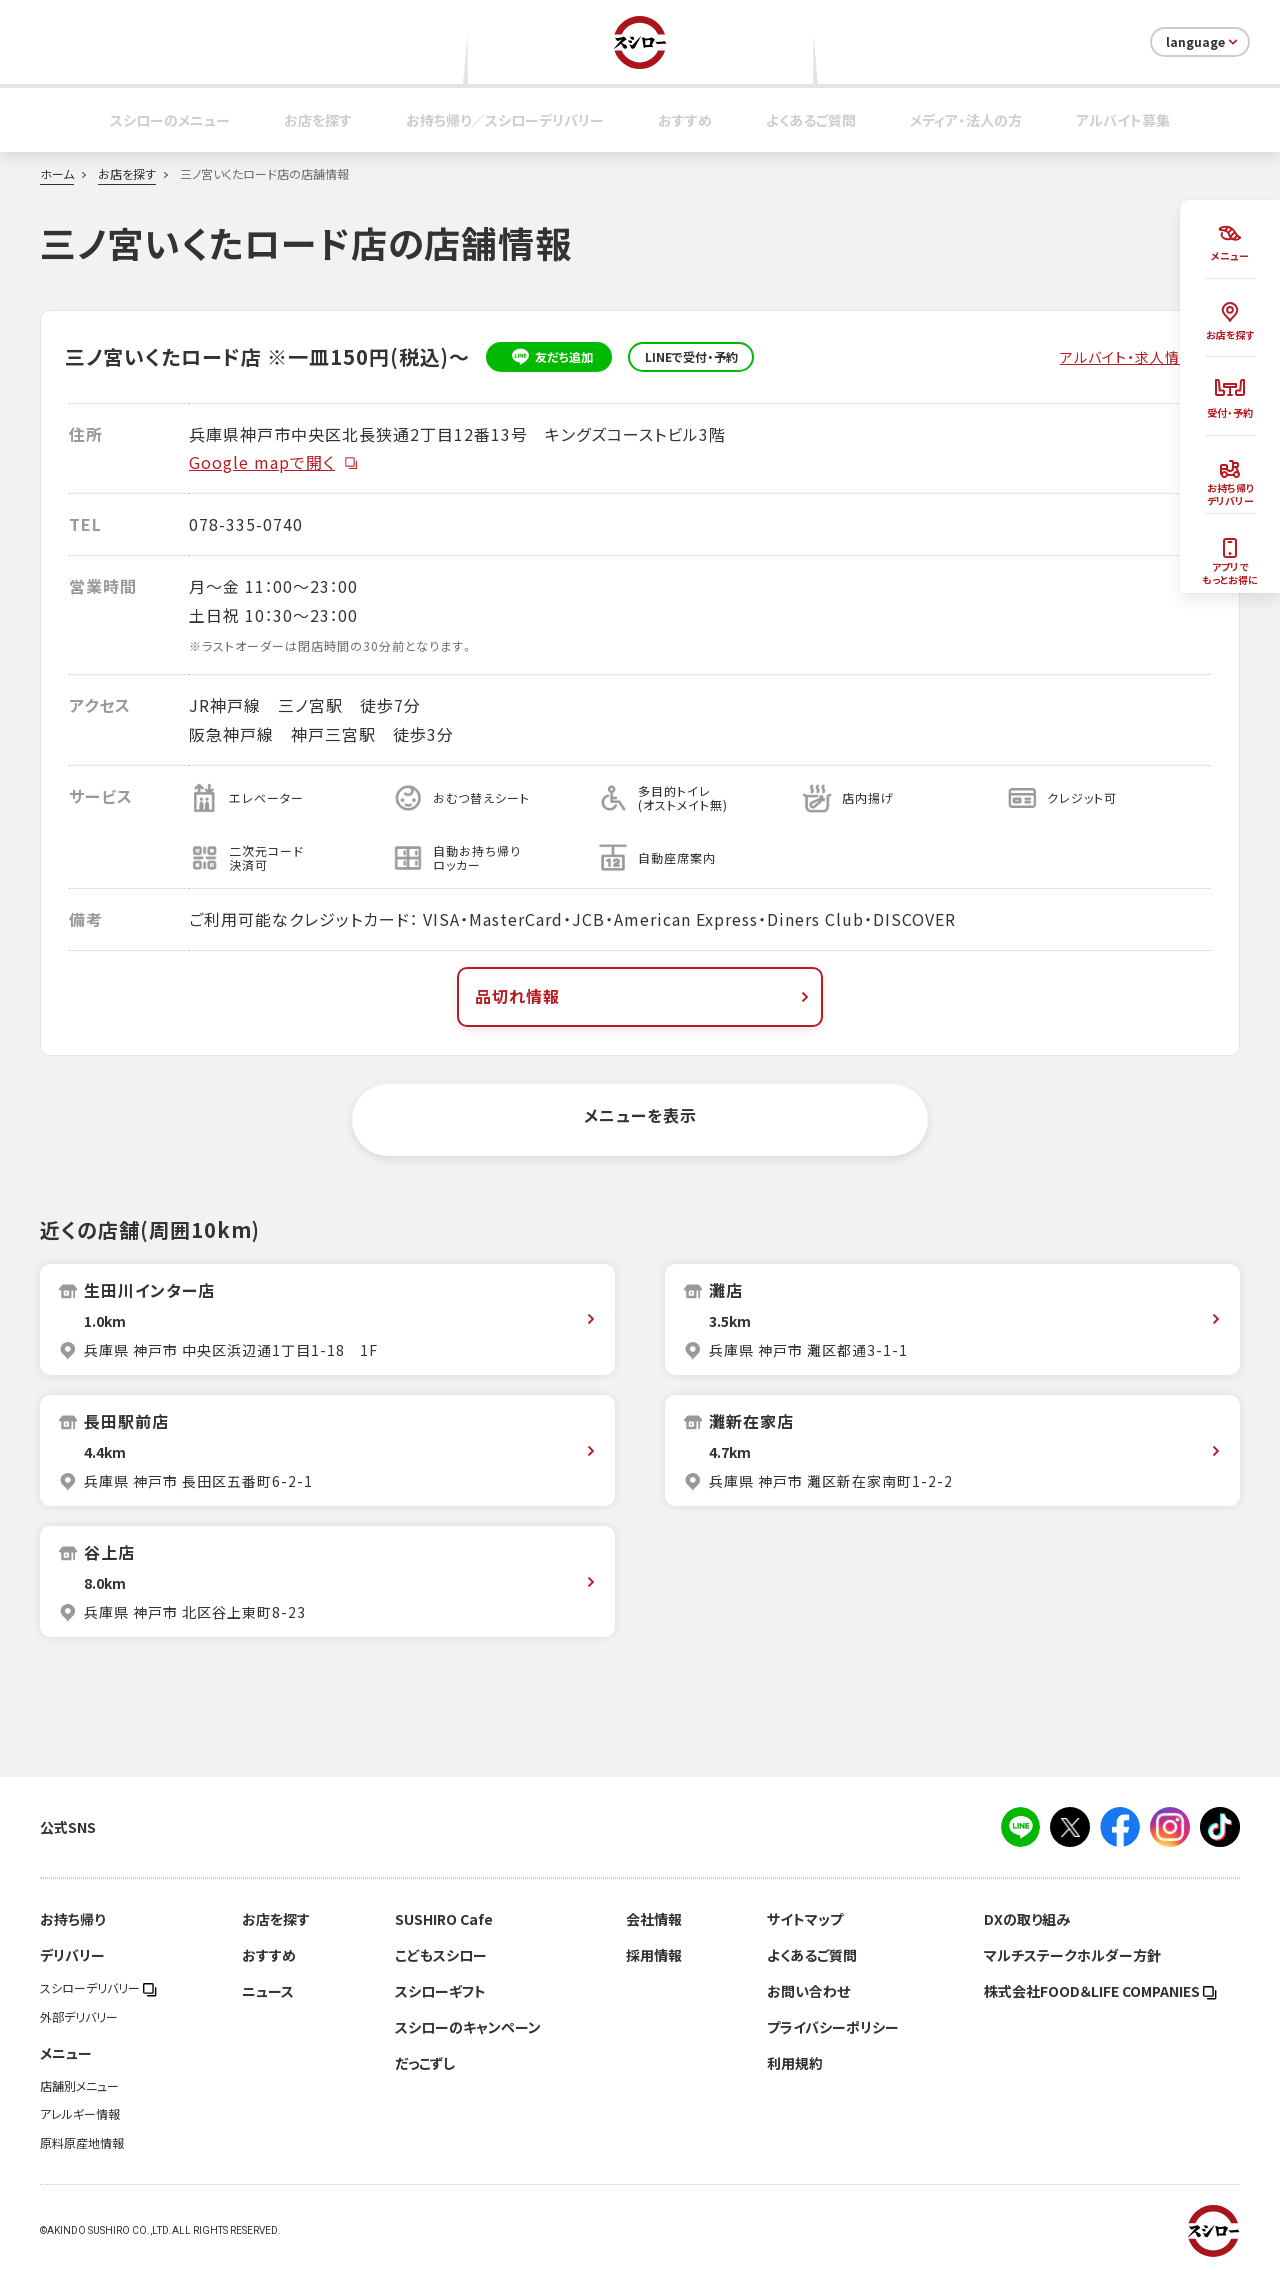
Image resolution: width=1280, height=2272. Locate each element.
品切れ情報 (644, 996)
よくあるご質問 (811, 120)
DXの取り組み (1027, 1919)
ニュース (268, 1991)
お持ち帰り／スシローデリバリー (505, 120)
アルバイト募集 (1123, 120)
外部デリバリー (79, 2017)
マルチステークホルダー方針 (1072, 1955)
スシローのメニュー (170, 120)
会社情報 (654, 1919)
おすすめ (685, 120)
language (1203, 42)
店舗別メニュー (79, 2086)
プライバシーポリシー (833, 2027)
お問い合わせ (808, 1991)
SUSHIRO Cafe (444, 1919)
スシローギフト (440, 1991)
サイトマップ (805, 1919)
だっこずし (425, 2063)
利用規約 (795, 2063)
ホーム (57, 174)
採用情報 (654, 1955)
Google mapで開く (274, 462)
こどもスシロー (441, 1955)
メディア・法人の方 (966, 120)
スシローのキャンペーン (468, 2027)
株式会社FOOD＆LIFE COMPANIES (1100, 1991)
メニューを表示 (640, 1115)
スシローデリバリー (98, 1988)
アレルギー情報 (80, 2114)
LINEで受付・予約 (691, 357)
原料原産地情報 (82, 2143)
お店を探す (318, 120)
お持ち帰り (72, 1919)
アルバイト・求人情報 (1127, 357)
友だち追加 (549, 357)
